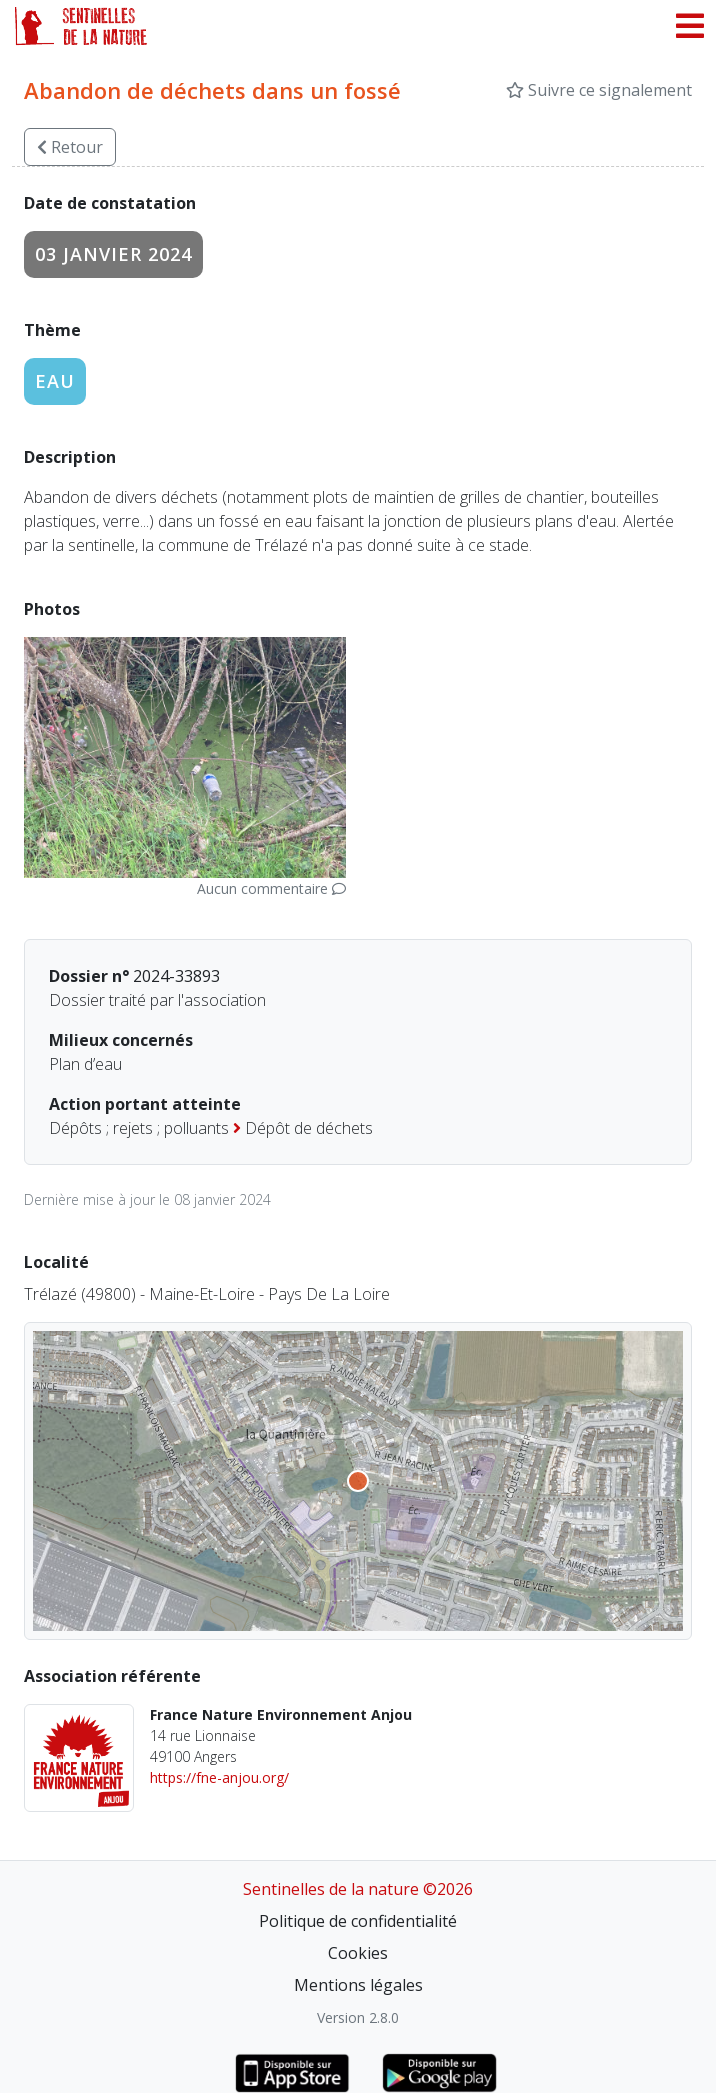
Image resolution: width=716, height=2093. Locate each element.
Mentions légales (358, 1985)
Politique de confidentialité (358, 1921)
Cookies (358, 1953)
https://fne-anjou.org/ (219, 1777)
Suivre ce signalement (599, 90)
